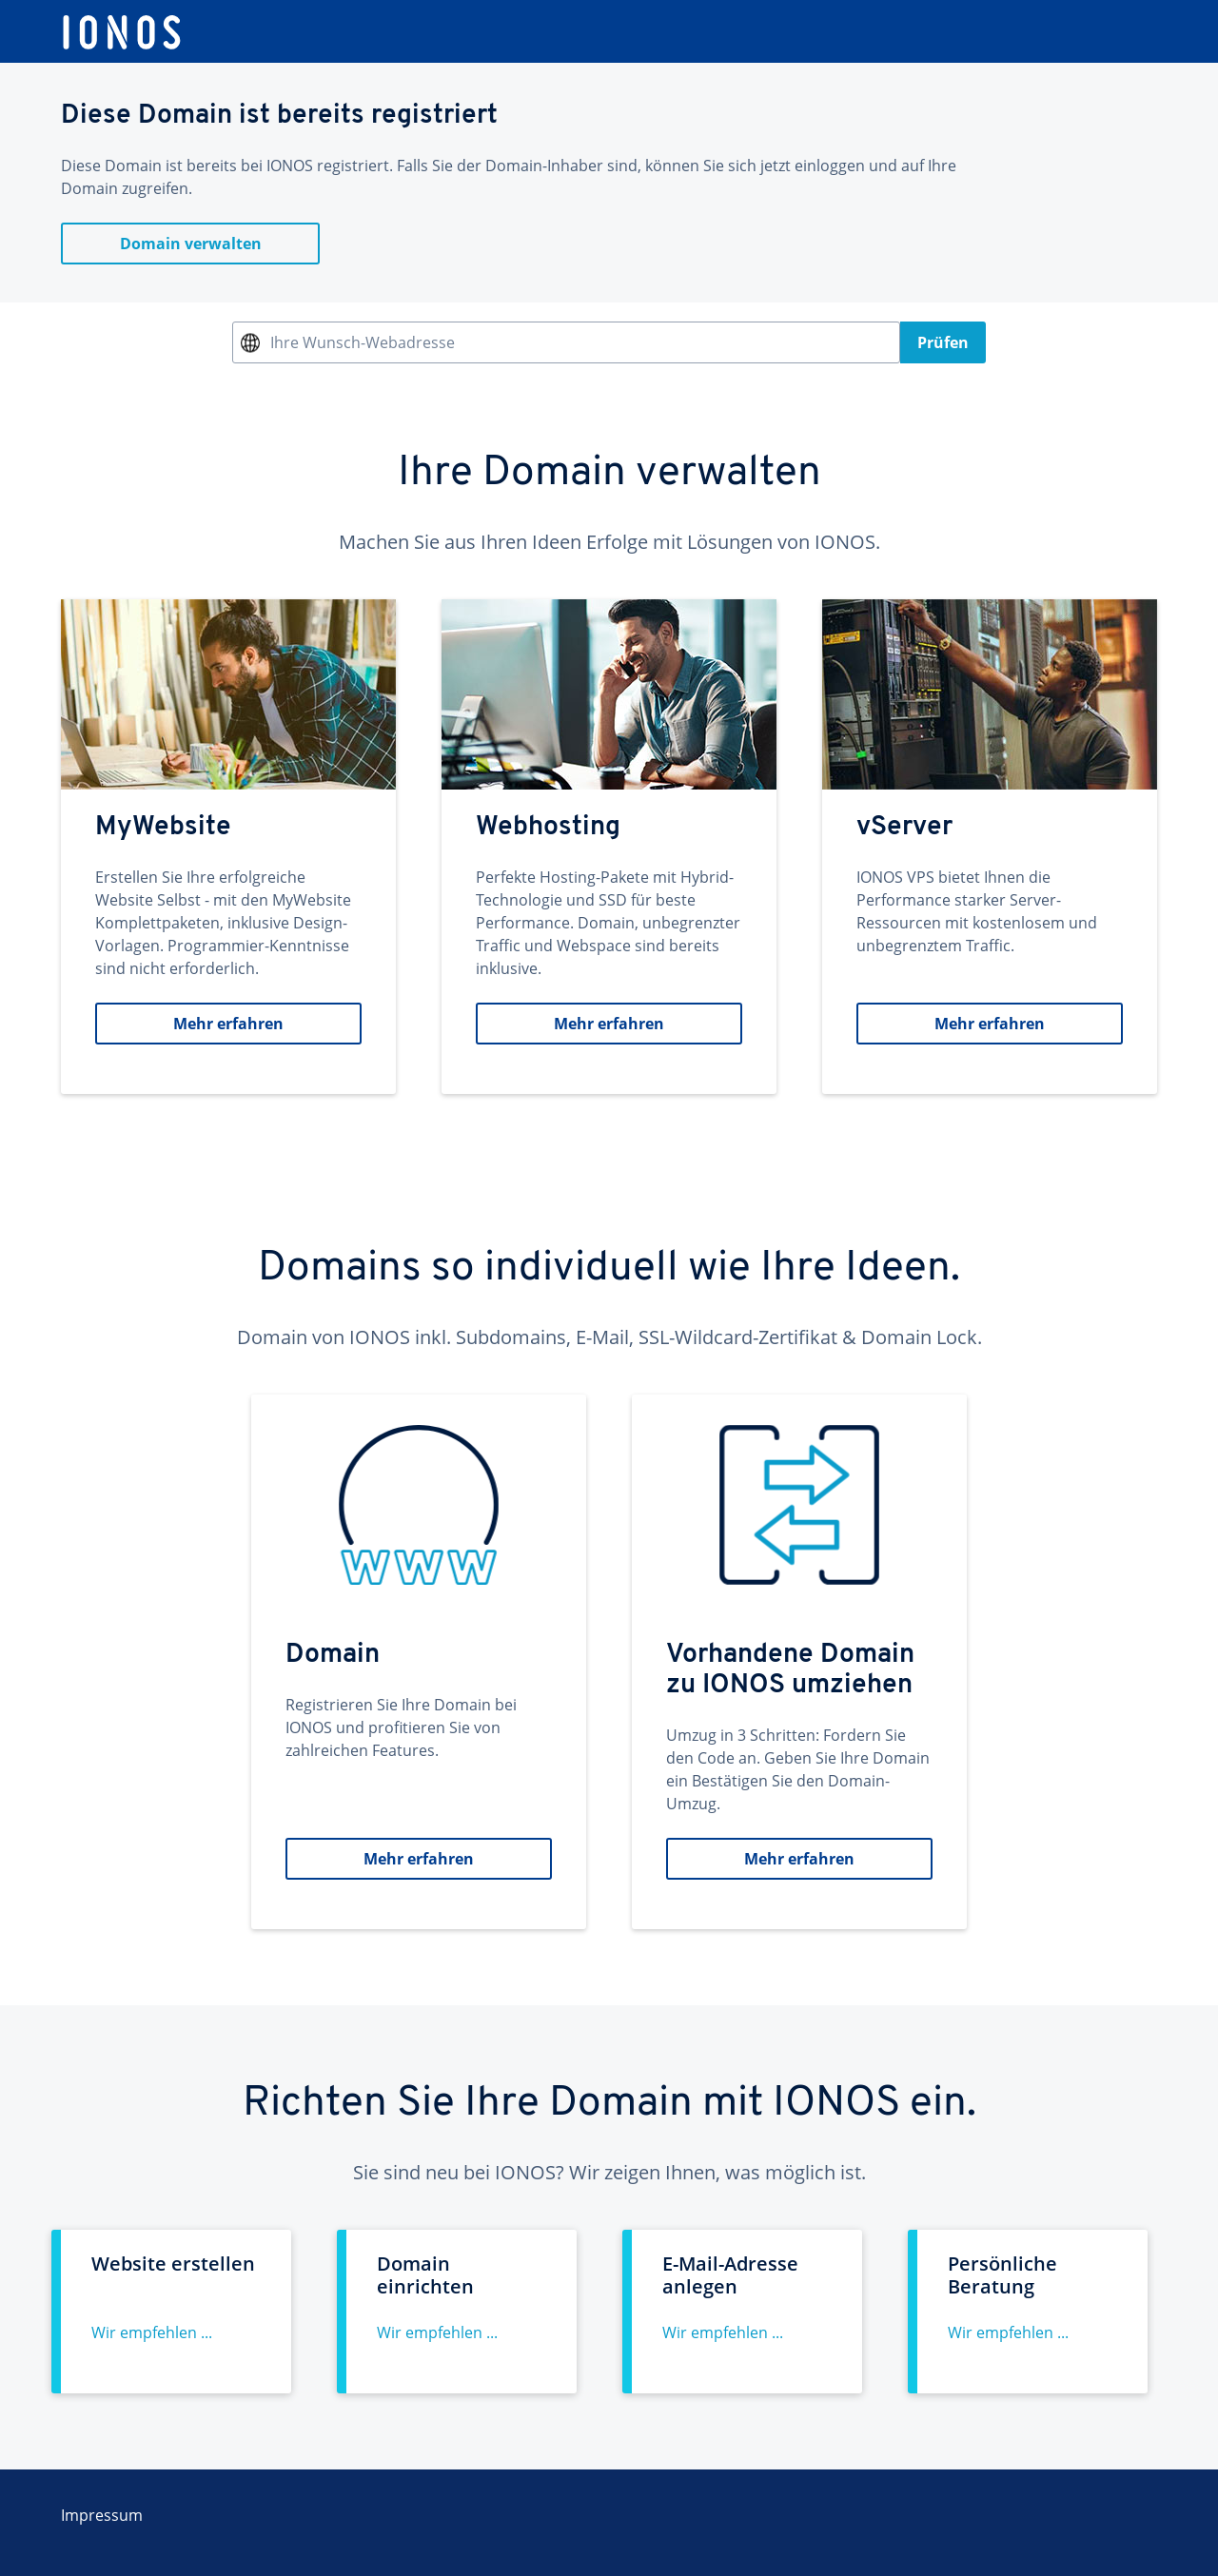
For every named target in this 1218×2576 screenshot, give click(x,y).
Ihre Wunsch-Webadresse (362, 342)
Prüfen (943, 342)
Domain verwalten (191, 243)
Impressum (102, 2515)
